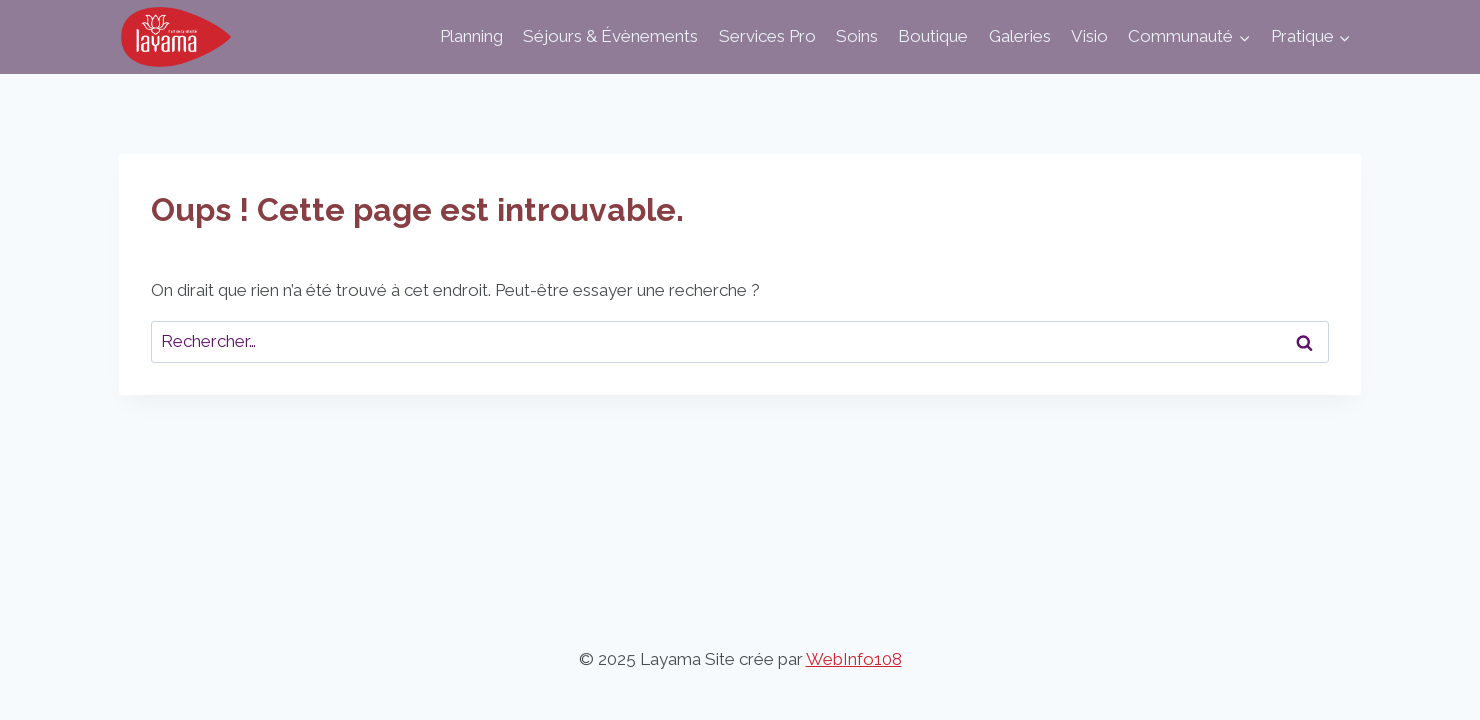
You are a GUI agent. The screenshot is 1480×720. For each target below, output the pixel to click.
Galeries (1020, 36)
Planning (471, 36)
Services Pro (767, 36)
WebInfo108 (854, 659)
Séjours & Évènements (610, 36)
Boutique (933, 36)
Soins (857, 36)
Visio (1089, 36)
